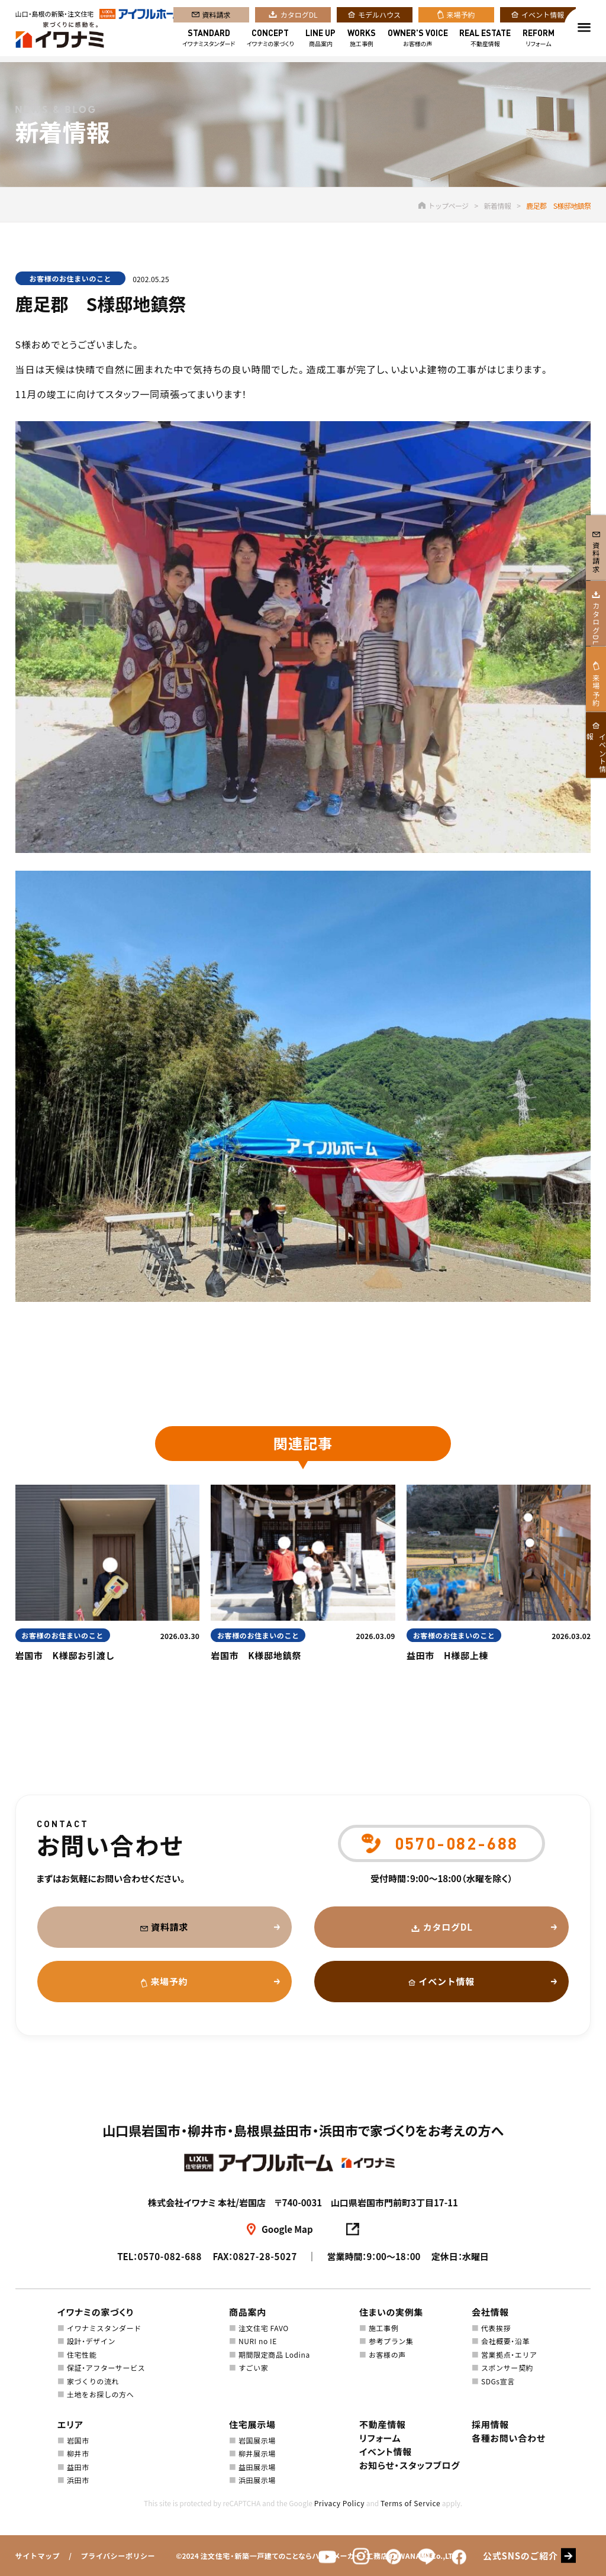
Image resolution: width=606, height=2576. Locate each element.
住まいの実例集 (391, 2312)
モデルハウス (379, 17)
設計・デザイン (91, 2341)
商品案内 (320, 40)
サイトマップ (37, 2556)
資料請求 (216, 17)
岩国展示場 (257, 2440)
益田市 (78, 2467)
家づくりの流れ (93, 2381)
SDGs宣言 (498, 2381)
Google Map (287, 2229)
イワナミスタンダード (208, 40)
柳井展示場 (257, 2453)
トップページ (443, 206)
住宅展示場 (252, 2424)
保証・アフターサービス (106, 2367)
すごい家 (253, 2367)
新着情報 (497, 206)
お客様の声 (418, 40)
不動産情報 (485, 40)
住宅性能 (81, 2354)
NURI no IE (257, 2341)
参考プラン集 (391, 2341)
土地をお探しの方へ (100, 2394)
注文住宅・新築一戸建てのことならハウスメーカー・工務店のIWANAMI (315, 2556)
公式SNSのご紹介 (520, 2555)
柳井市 (78, 2453)
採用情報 (490, 2424)
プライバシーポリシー (117, 2556)
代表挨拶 (496, 2328)
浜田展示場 (257, 2480)
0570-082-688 (169, 2256)
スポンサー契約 (507, 2367)
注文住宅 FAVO (263, 2328)
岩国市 (78, 2440)
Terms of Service (410, 2503)
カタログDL (299, 17)
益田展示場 (257, 2467)
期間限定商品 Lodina (274, 2354)
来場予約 (461, 17)
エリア (70, 2424)
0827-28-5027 (265, 2256)
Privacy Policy (339, 2503)
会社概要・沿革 (505, 2341)
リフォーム (539, 40)
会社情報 (490, 2312)
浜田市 (78, 2480)
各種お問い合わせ (509, 2438)
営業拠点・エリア (509, 2354)
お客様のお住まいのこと (71, 278)
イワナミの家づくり (270, 40)
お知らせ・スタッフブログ (409, 2465)
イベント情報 (542, 17)
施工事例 (361, 40)
